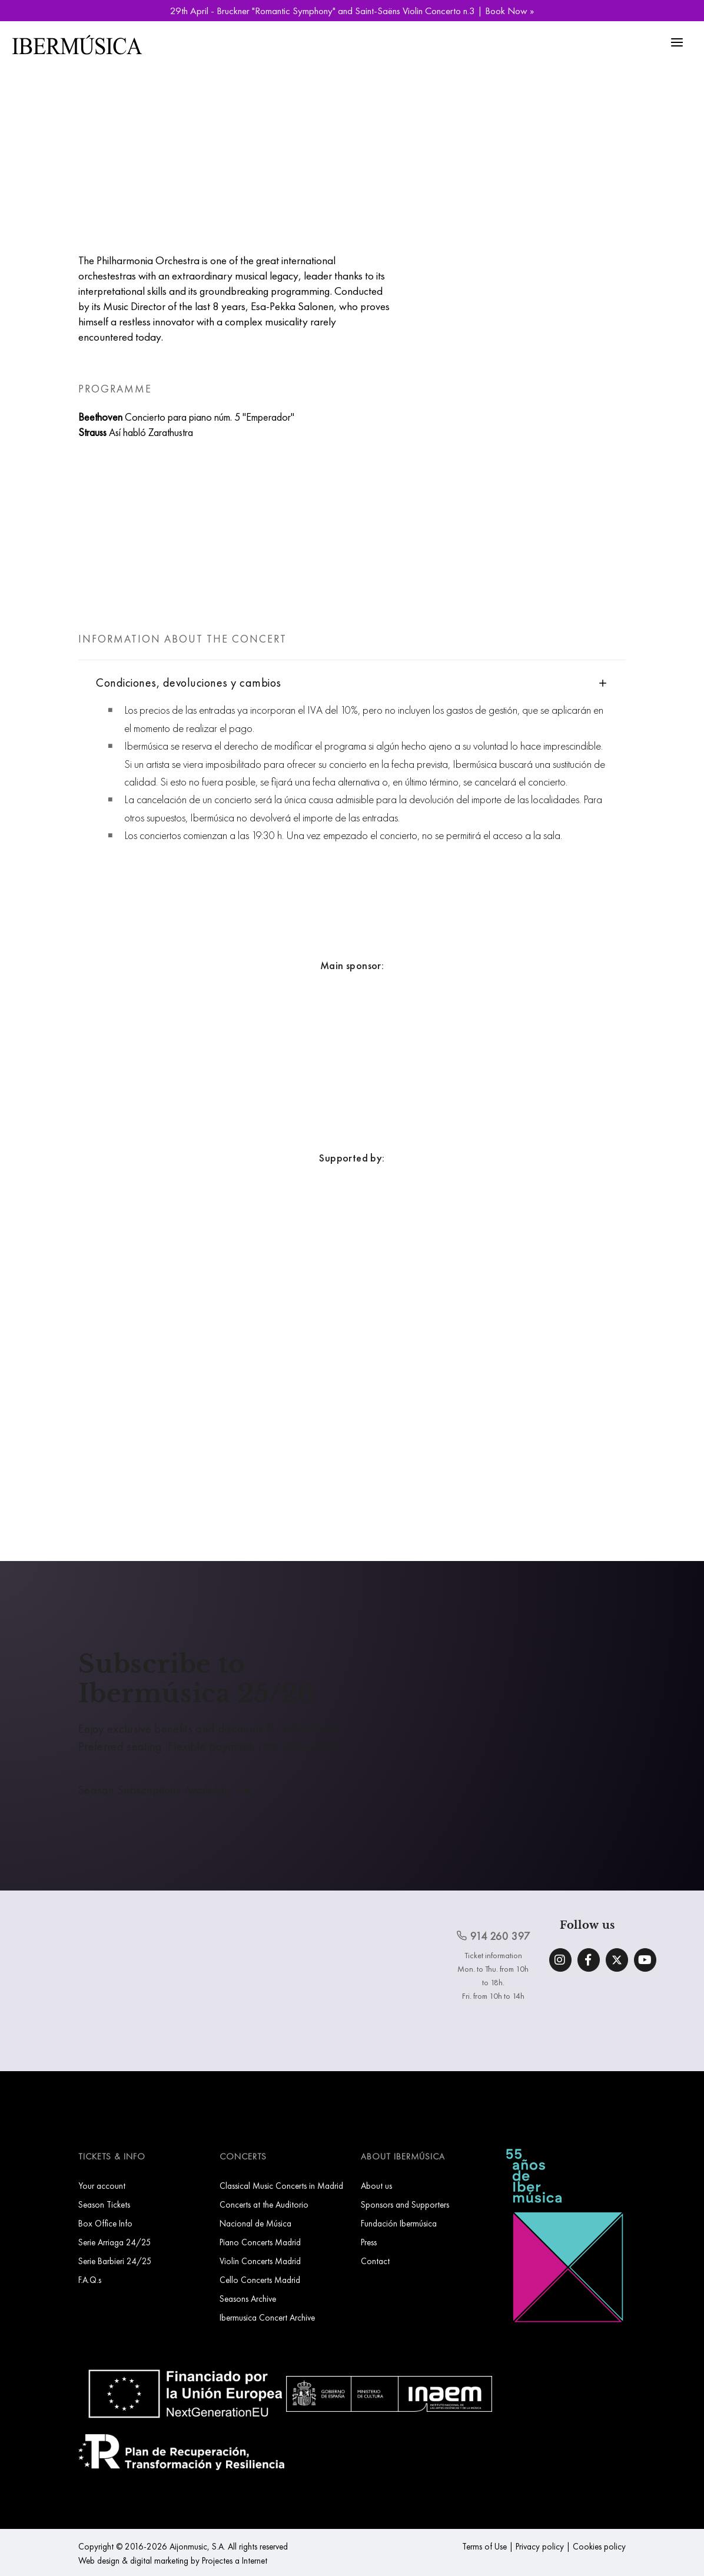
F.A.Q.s (89, 2279)
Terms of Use (484, 2546)
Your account (101, 2185)
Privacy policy (540, 2546)
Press (369, 2242)
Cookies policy (599, 2546)
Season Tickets (104, 2204)
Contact (375, 2261)
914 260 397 (493, 1936)
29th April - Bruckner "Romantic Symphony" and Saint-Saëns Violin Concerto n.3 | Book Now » (352, 10)
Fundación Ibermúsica (399, 2223)
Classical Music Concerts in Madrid (281, 2185)
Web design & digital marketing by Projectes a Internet (172, 2560)
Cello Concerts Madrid (260, 2279)
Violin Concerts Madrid (260, 2261)
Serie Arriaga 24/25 (114, 2242)
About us (376, 2185)
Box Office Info (105, 2223)
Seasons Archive (248, 2298)
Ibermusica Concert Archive (267, 2317)
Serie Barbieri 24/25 (115, 2261)
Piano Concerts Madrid (260, 2242)
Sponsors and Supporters (405, 2204)
